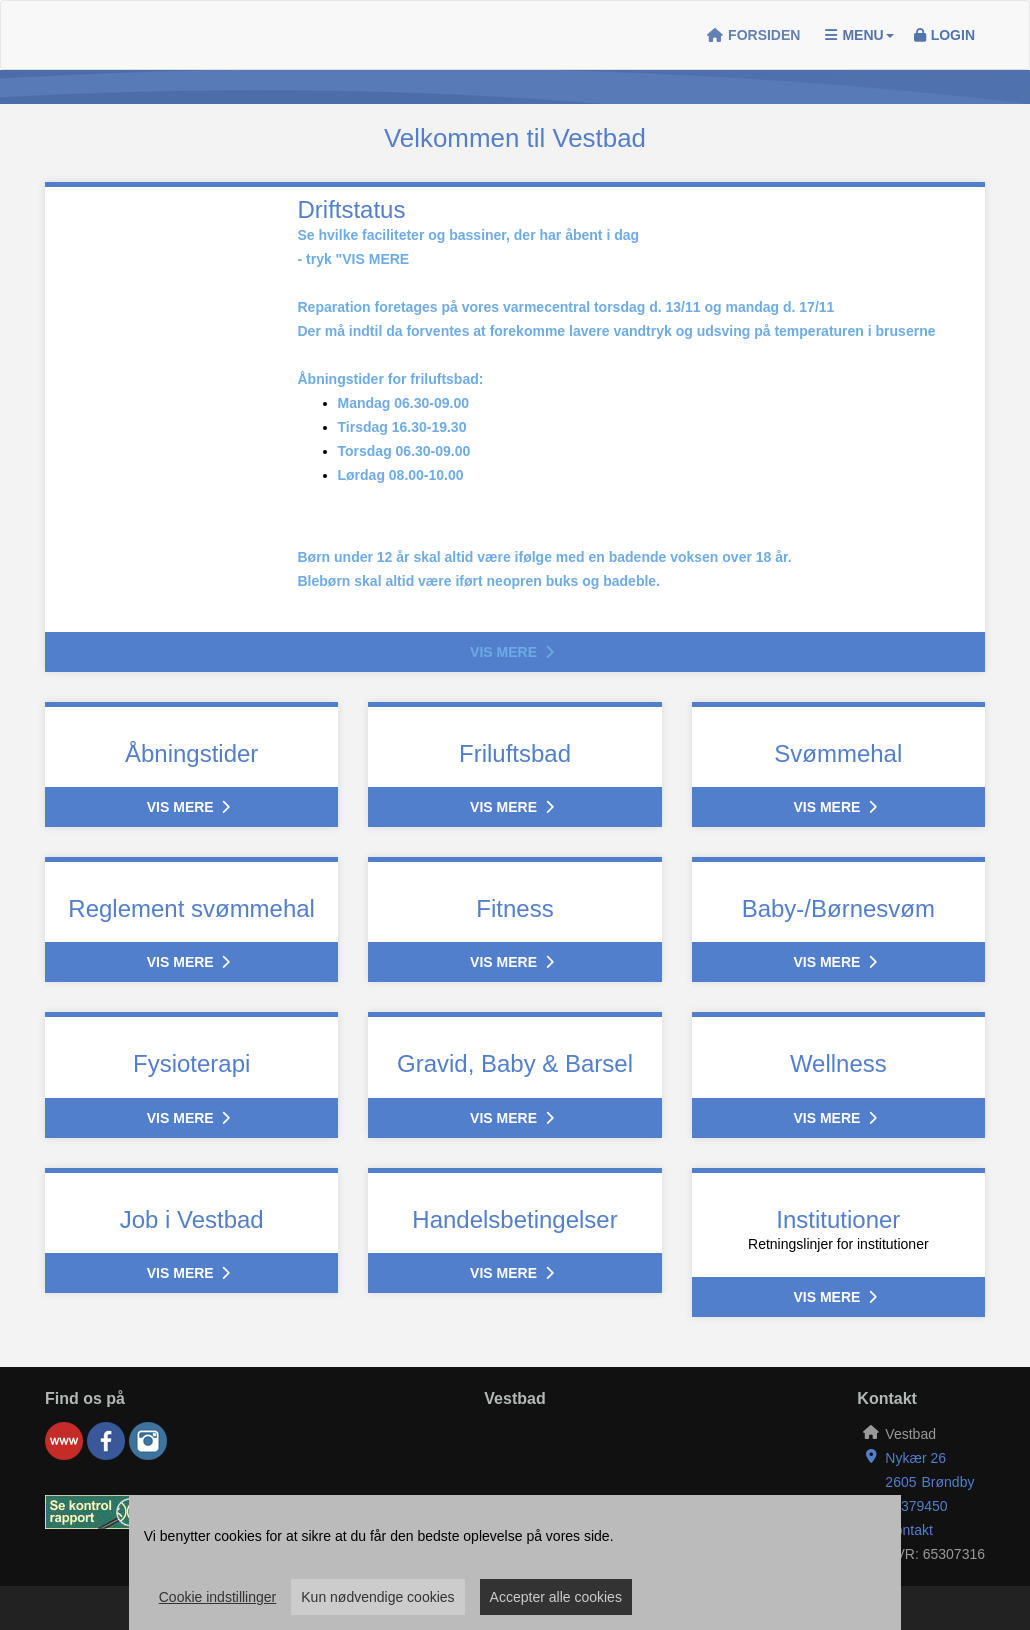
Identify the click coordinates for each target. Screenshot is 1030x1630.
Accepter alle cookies (556, 1597)
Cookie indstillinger (218, 1597)
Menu (859, 35)
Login (944, 35)
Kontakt (908, 1530)
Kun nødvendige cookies (377, 1597)
